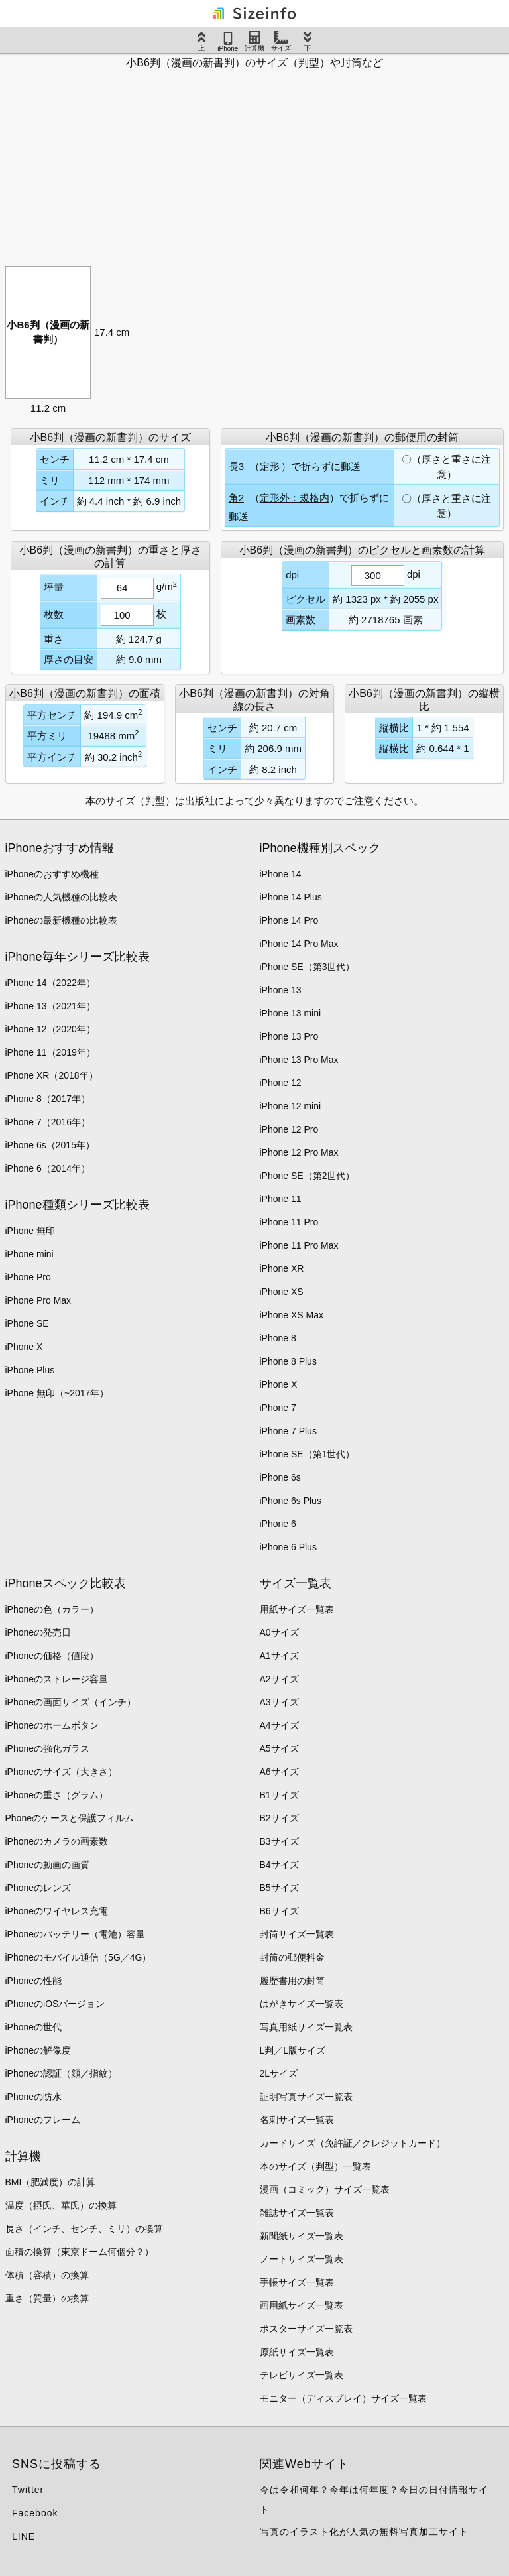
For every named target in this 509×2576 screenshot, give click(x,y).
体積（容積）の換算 (47, 2275)
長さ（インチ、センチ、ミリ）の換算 (84, 2228)
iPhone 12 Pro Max (299, 1152)
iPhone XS (282, 1291)
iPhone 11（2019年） (50, 1052)
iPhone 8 (278, 1338)
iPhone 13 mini (290, 1013)
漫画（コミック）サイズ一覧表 (325, 2189)
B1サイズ (279, 1795)
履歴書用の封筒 (292, 1980)
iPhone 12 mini (290, 1106)
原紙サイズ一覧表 (297, 2352)
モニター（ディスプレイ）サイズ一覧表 (343, 2398)
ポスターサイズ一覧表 (306, 2328)
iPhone (227, 42)
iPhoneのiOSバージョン (55, 2003)
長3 (236, 466)
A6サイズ (279, 1771)
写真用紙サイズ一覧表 (306, 2027)
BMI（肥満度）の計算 (50, 2182)
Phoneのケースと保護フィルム (69, 1818)
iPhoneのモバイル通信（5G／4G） (78, 1957)
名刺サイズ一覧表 (297, 2120)
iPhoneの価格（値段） (52, 1655)
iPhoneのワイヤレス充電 (57, 1911)
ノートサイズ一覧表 (301, 2259)
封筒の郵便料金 (292, 1957)
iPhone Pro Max (38, 1300)
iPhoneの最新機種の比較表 (61, 920)
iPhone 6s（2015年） (50, 1145)
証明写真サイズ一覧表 (306, 2096)
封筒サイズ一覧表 (297, 1934)
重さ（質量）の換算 (47, 2298)
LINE (23, 2536)
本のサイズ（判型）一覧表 (315, 2166)
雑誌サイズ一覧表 (297, 2212)
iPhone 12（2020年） (50, 1029)
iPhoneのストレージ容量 (57, 1679)
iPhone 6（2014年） (47, 1168)
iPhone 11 (281, 1199)
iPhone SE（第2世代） (307, 1175)
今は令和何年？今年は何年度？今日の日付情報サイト (374, 2499)
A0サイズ (279, 1632)
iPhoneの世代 (33, 2027)
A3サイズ (279, 1702)
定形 (270, 466)
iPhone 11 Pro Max (299, 1245)
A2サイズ (279, 1679)
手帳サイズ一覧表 (297, 2282)
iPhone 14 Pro (289, 920)
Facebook (35, 2513)
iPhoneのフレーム (43, 2120)
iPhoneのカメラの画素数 (57, 1841)
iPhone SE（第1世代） (307, 1454)
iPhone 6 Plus (288, 1547)
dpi (413, 574)
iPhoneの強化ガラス (47, 1748)
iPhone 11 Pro (289, 1222)
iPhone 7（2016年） (47, 1122)
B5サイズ (279, 1887)
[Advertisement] (254, 163)
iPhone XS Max (292, 1315)
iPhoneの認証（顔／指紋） (61, 2073)
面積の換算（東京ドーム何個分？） (79, 2251)
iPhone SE (27, 1323)
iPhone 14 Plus (291, 897)
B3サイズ (279, 1841)
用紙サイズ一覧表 (297, 1609)
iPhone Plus (30, 1370)
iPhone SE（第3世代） (307, 966)
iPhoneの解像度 (38, 2050)
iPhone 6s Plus (290, 1500)
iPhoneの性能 (33, 1980)
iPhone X (24, 1346)
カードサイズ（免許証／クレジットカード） (352, 2143)
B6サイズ (279, 1911)
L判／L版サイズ (293, 2050)
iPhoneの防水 (33, 2096)
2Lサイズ (279, 2073)
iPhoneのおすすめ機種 (52, 874)
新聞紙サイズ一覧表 (301, 2236)
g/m (166, 586)
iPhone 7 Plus (288, 1431)
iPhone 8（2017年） (47, 1098)
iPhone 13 (281, 990)
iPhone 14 (281, 874)
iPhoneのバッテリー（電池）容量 (75, 1934)
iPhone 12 (281, 1082)
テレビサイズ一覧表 (301, 2375)
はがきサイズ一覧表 (301, 2003)
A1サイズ (279, 1655)
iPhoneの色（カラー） (52, 1609)
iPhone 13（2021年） (50, 1006)
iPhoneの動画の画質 (47, 1864)
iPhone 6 (278, 1523)
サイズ (281, 41)
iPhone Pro (28, 1277)
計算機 (254, 41)
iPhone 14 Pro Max (299, 943)
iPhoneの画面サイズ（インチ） (71, 1702)
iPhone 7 (278, 1407)
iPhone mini (29, 1254)
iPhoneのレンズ (38, 1887)
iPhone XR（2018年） (51, 1075)
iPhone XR (282, 1268)
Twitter (28, 2489)
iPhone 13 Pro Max (299, 1059)
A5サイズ (279, 1748)
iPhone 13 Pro (289, 1036)
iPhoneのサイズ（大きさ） (61, 1771)
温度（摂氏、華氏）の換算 (61, 2205)
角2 (236, 497)
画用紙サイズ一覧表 (301, 2305)
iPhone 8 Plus (288, 1361)
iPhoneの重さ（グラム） (57, 1795)
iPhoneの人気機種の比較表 (61, 897)
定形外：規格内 (294, 497)
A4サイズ (279, 1725)
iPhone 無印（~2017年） (57, 1393)
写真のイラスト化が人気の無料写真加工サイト (364, 2531)
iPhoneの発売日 (38, 1632)
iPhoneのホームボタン (52, 1725)
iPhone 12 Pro (289, 1129)
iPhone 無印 (30, 1230)
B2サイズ (279, 1818)
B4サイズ (279, 1864)
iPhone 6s (280, 1477)
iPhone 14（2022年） (50, 982)
